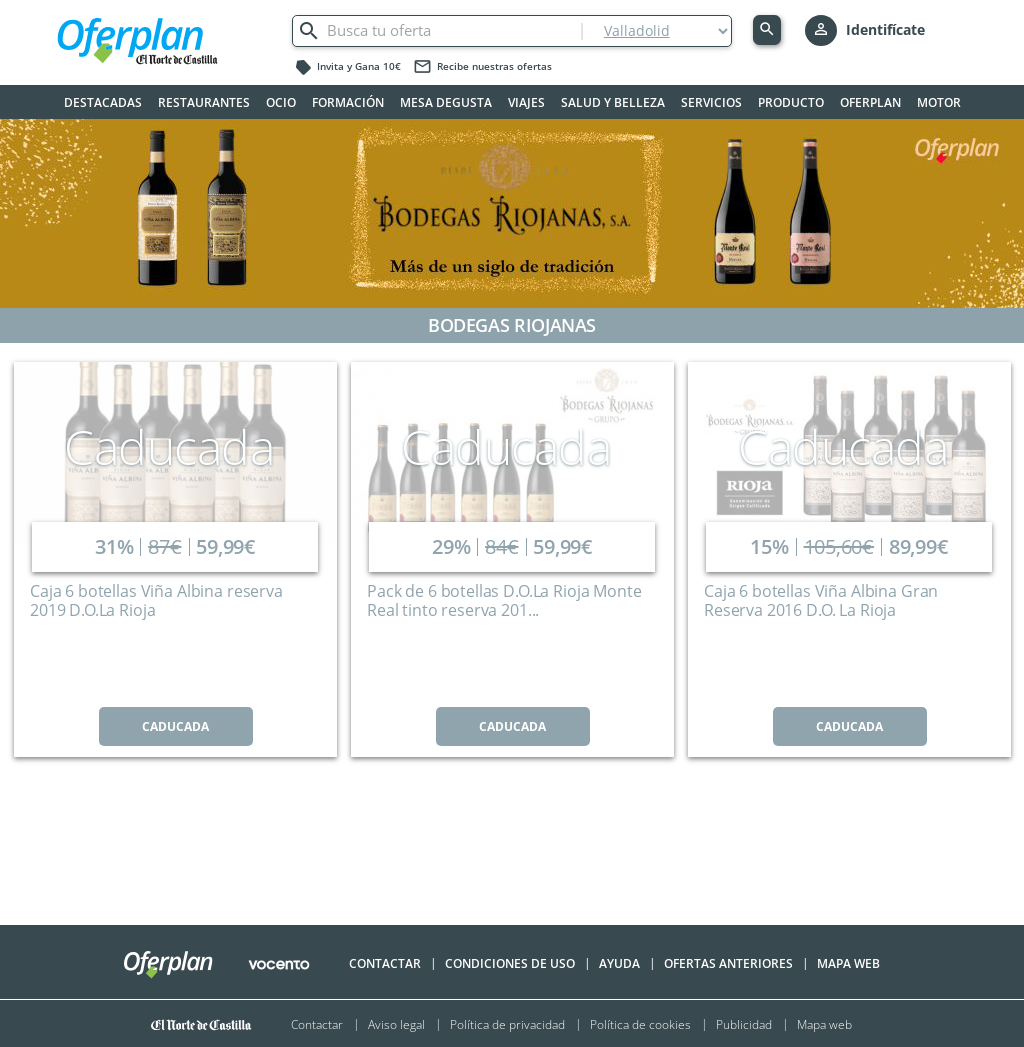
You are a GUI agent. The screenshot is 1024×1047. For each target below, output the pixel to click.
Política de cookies (640, 1023)
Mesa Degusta (446, 102)
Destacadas (103, 102)
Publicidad (744, 1023)
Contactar (385, 963)
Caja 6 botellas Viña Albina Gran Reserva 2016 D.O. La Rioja (821, 600)
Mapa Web (848, 963)
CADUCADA (175, 726)
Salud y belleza (613, 102)
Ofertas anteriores (728, 963)
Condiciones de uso (510, 963)
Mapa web (824, 1023)
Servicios (711, 102)
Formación (348, 102)
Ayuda (619, 963)
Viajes (526, 102)
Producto (791, 102)
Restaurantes (204, 102)
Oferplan (870, 102)
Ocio (281, 102)
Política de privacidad (507, 1023)
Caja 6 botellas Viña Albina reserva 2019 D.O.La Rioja (156, 600)
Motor (939, 102)
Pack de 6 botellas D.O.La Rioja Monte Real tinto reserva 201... (504, 600)
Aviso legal (396, 1023)
